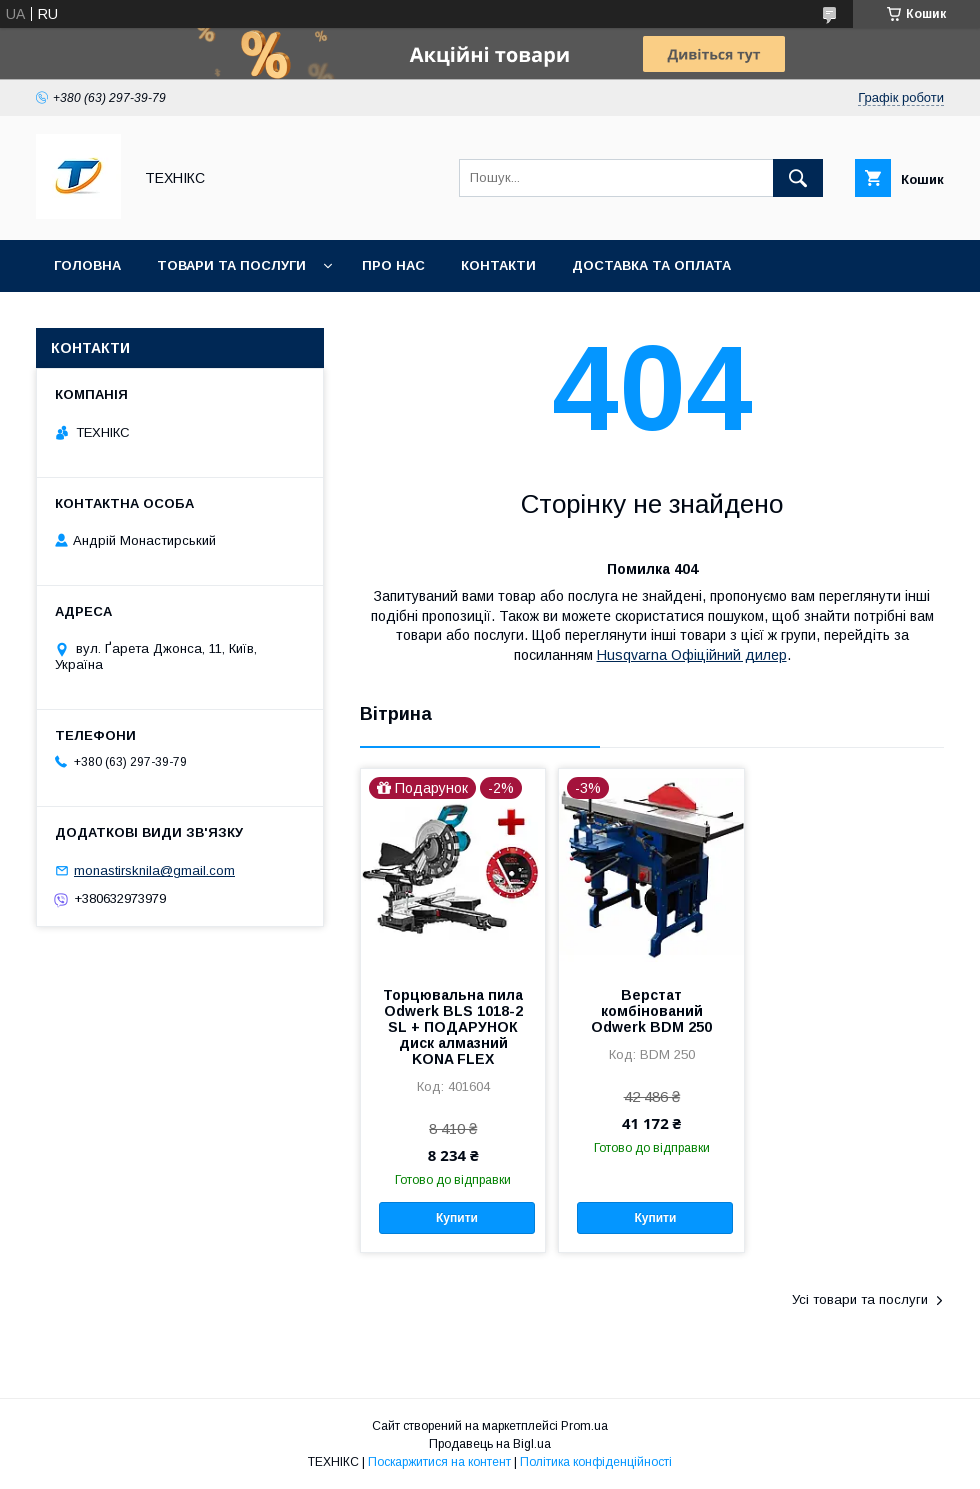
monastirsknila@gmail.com (154, 870)
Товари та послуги (231, 265)
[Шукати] (798, 178)
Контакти (498, 265)
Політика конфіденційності (596, 1462)
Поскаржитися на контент (439, 1462)
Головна (87, 265)
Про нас (393, 265)
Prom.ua (584, 1426)
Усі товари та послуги (860, 1299)
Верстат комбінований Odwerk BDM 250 (651, 1011)
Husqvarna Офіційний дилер (692, 655)
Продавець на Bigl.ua (490, 1444)
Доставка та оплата (651, 265)
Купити (457, 1218)
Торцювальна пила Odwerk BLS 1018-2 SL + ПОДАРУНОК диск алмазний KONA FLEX (453, 1027)
